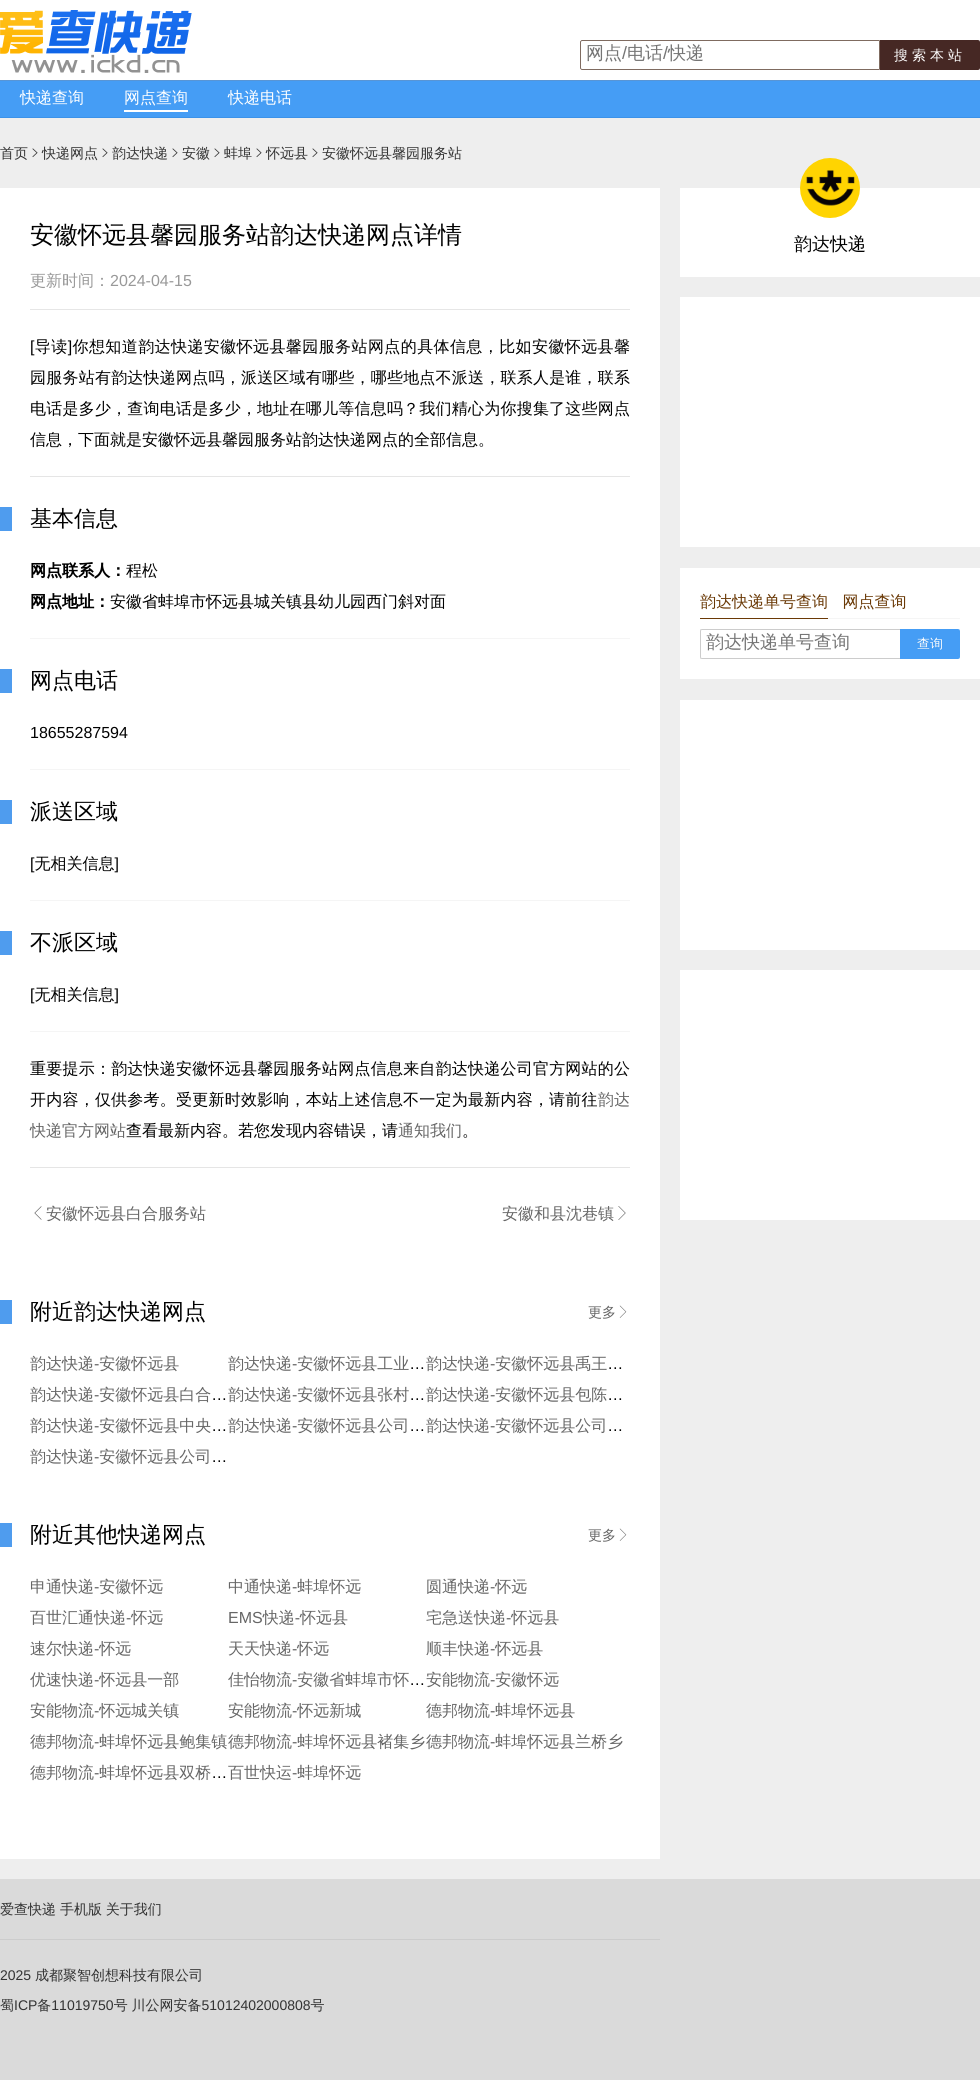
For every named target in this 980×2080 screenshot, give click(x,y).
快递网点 (70, 153)
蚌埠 (238, 153)
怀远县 (287, 153)
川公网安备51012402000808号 (228, 2005)
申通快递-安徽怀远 (96, 1587)
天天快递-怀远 (278, 1649)
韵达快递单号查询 (764, 602)
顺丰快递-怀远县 (484, 1649)
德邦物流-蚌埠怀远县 (500, 1711)
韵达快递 (140, 153)
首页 (14, 153)
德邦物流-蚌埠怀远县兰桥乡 (524, 1742)
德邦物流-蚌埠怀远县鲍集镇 (128, 1742)
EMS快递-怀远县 (288, 1618)
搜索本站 (930, 55)
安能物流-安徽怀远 (492, 1680)
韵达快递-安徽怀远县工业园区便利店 (358, 1364)
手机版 (81, 1909)
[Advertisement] (830, 422)
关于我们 (134, 1909)
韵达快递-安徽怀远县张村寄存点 (342, 1395)
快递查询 (52, 98)
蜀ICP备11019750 (57, 2005)
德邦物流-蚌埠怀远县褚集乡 (326, 1742)
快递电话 (260, 98)
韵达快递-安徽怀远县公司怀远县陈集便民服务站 (398, 1426)
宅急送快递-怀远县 (492, 1618)
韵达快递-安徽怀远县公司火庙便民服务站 (176, 1457)
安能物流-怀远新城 (294, 1711)
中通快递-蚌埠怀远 (294, 1587)
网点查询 (156, 98)
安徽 (196, 153)
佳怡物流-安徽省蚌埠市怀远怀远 (342, 1680)
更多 (609, 1312)
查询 (930, 643)
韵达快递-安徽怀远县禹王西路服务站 (556, 1364)
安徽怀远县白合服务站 (118, 1214)
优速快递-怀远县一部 (104, 1680)
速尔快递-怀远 (80, 1649)
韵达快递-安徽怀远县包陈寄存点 (540, 1395)
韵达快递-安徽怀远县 (104, 1364)
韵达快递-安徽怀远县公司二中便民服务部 (572, 1426)
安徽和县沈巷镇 (566, 1214)
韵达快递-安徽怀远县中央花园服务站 (160, 1426)
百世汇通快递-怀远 (96, 1618)
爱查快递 (28, 1909)
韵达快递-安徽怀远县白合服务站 (144, 1395)
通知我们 (430, 1131)
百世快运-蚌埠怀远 (294, 1773)
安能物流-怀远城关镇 (104, 1711)
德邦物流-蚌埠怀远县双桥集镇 (136, 1773)
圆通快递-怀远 (476, 1587)
